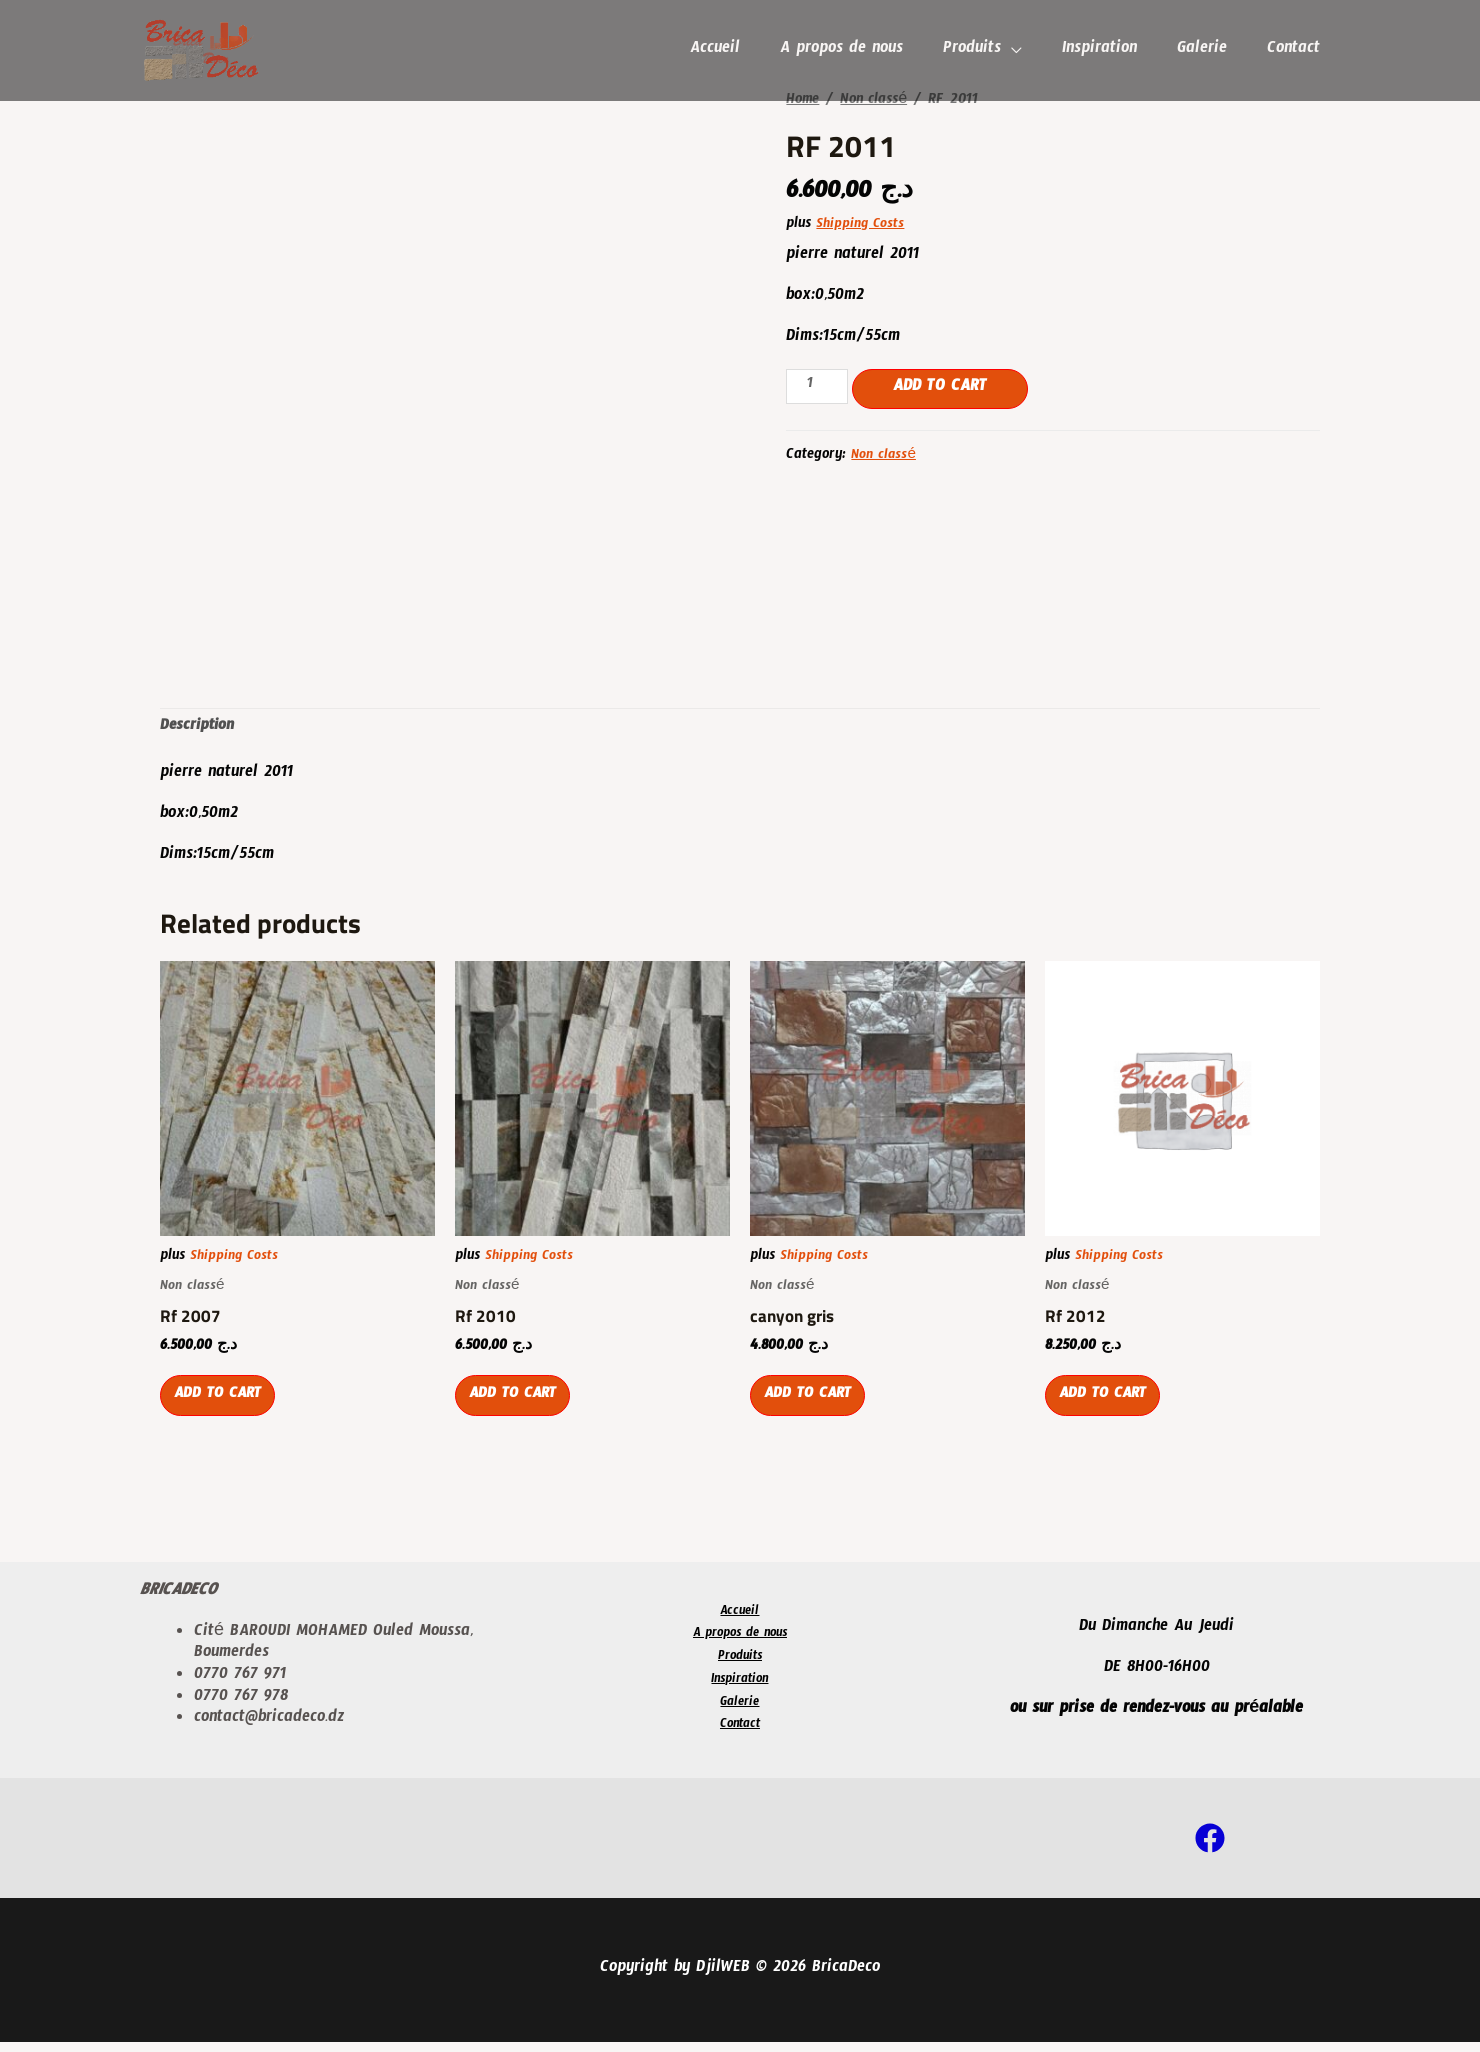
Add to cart (944, 388)
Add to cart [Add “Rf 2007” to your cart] (223, 1408)
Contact (1295, 51)
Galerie (1208, 51)
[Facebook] (1210, 1848)
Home (803, 101)
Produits (986, 51)
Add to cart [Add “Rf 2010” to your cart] (518, 1408)
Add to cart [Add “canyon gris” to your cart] (813, 1408)
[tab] (199, 729)
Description (199, 728)
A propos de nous (859, 51)
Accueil (737, 51)
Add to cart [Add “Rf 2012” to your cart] (1108, 1408)
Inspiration (1109, 51)
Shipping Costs (861, 226)
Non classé (878, 101)
